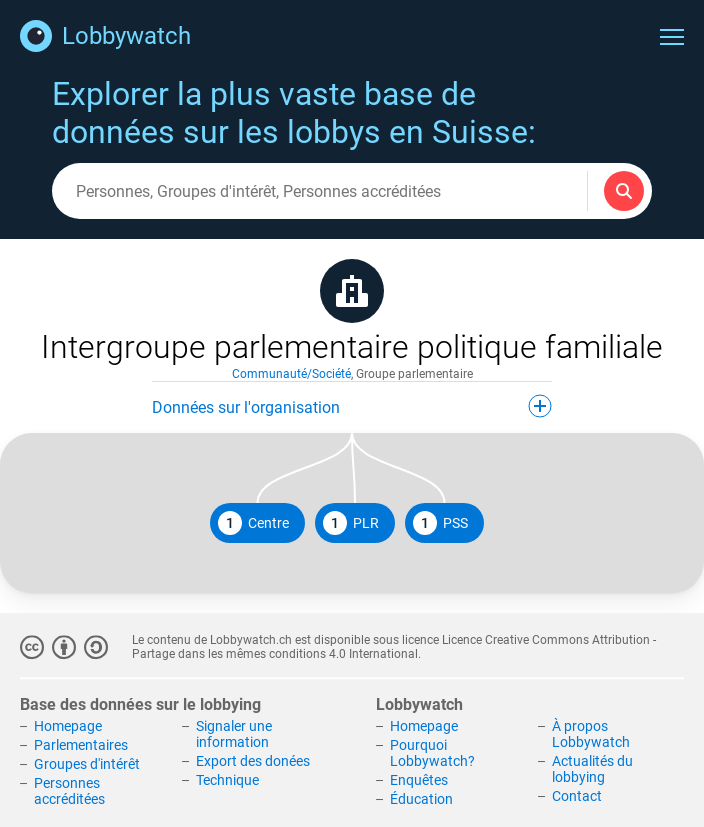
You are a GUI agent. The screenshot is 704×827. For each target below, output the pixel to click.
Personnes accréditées (69, 791)
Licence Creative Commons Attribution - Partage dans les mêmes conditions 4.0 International (394, 647)
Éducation (421, 799)
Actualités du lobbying (592, 769)
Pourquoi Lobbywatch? (432, 753)
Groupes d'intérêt (87, 764)
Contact (577, 796)
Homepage (68, 727)
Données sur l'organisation (352, 406)
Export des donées (253, 761)
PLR (351, 523)
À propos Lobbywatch (591, 735)
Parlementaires (81, 745)
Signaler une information (234, 735)
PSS (440, 523)
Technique (227, 780)
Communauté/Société (291, 374)
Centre (253, 523)
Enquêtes (419, 780)
